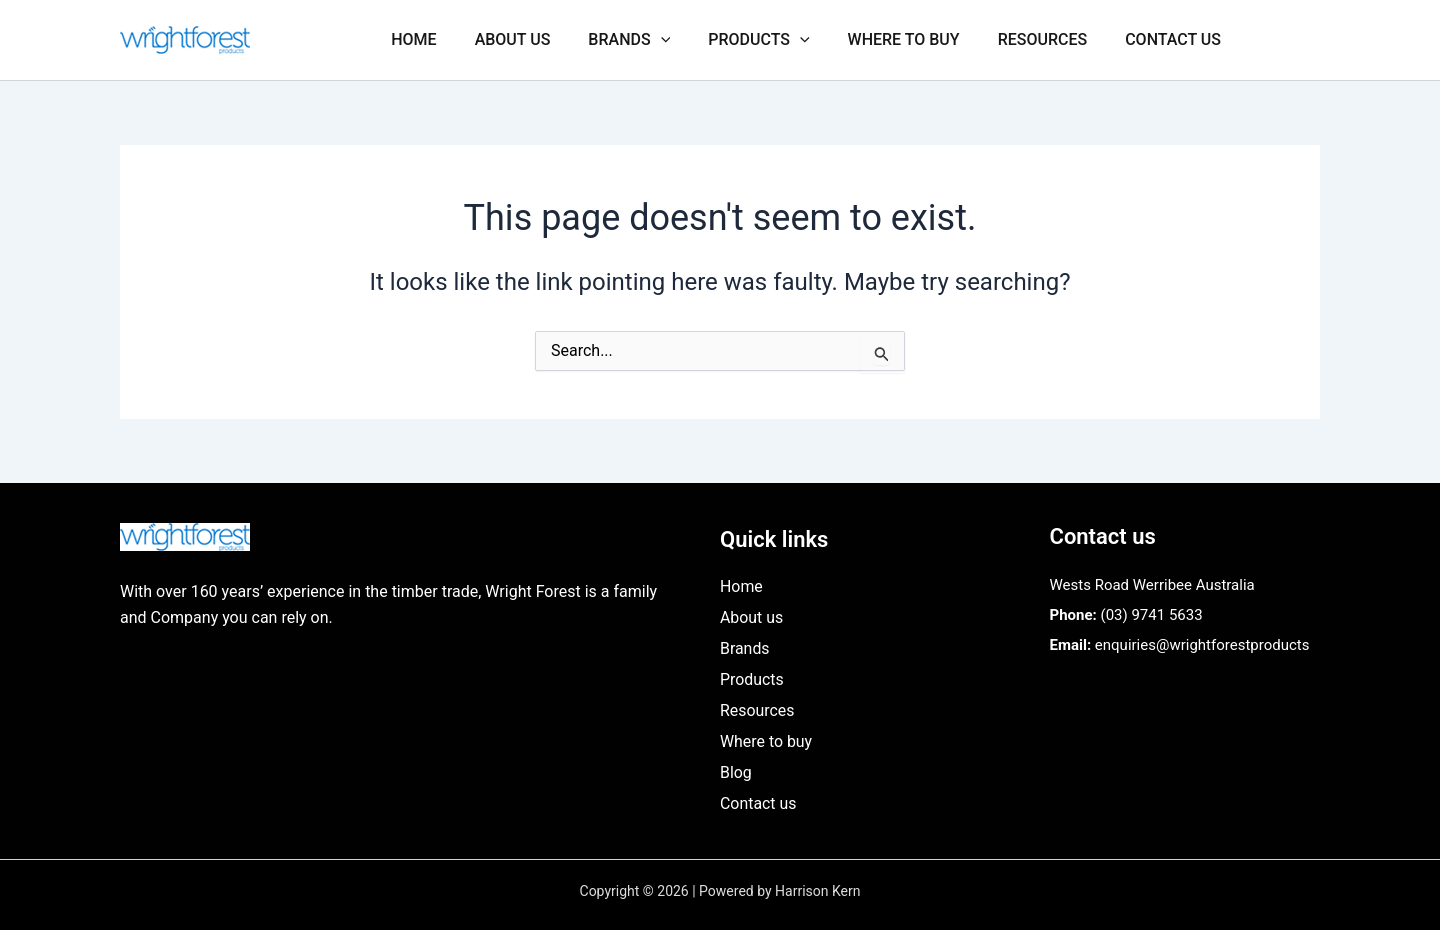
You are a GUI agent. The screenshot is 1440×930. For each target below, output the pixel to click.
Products (779, 40)
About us (546, 39)
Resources (1052, 39)
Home (452, 39)
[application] (688, 40)
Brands (656, 40)
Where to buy (919, 39)
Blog (736, 772)
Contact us (1176, 39)
